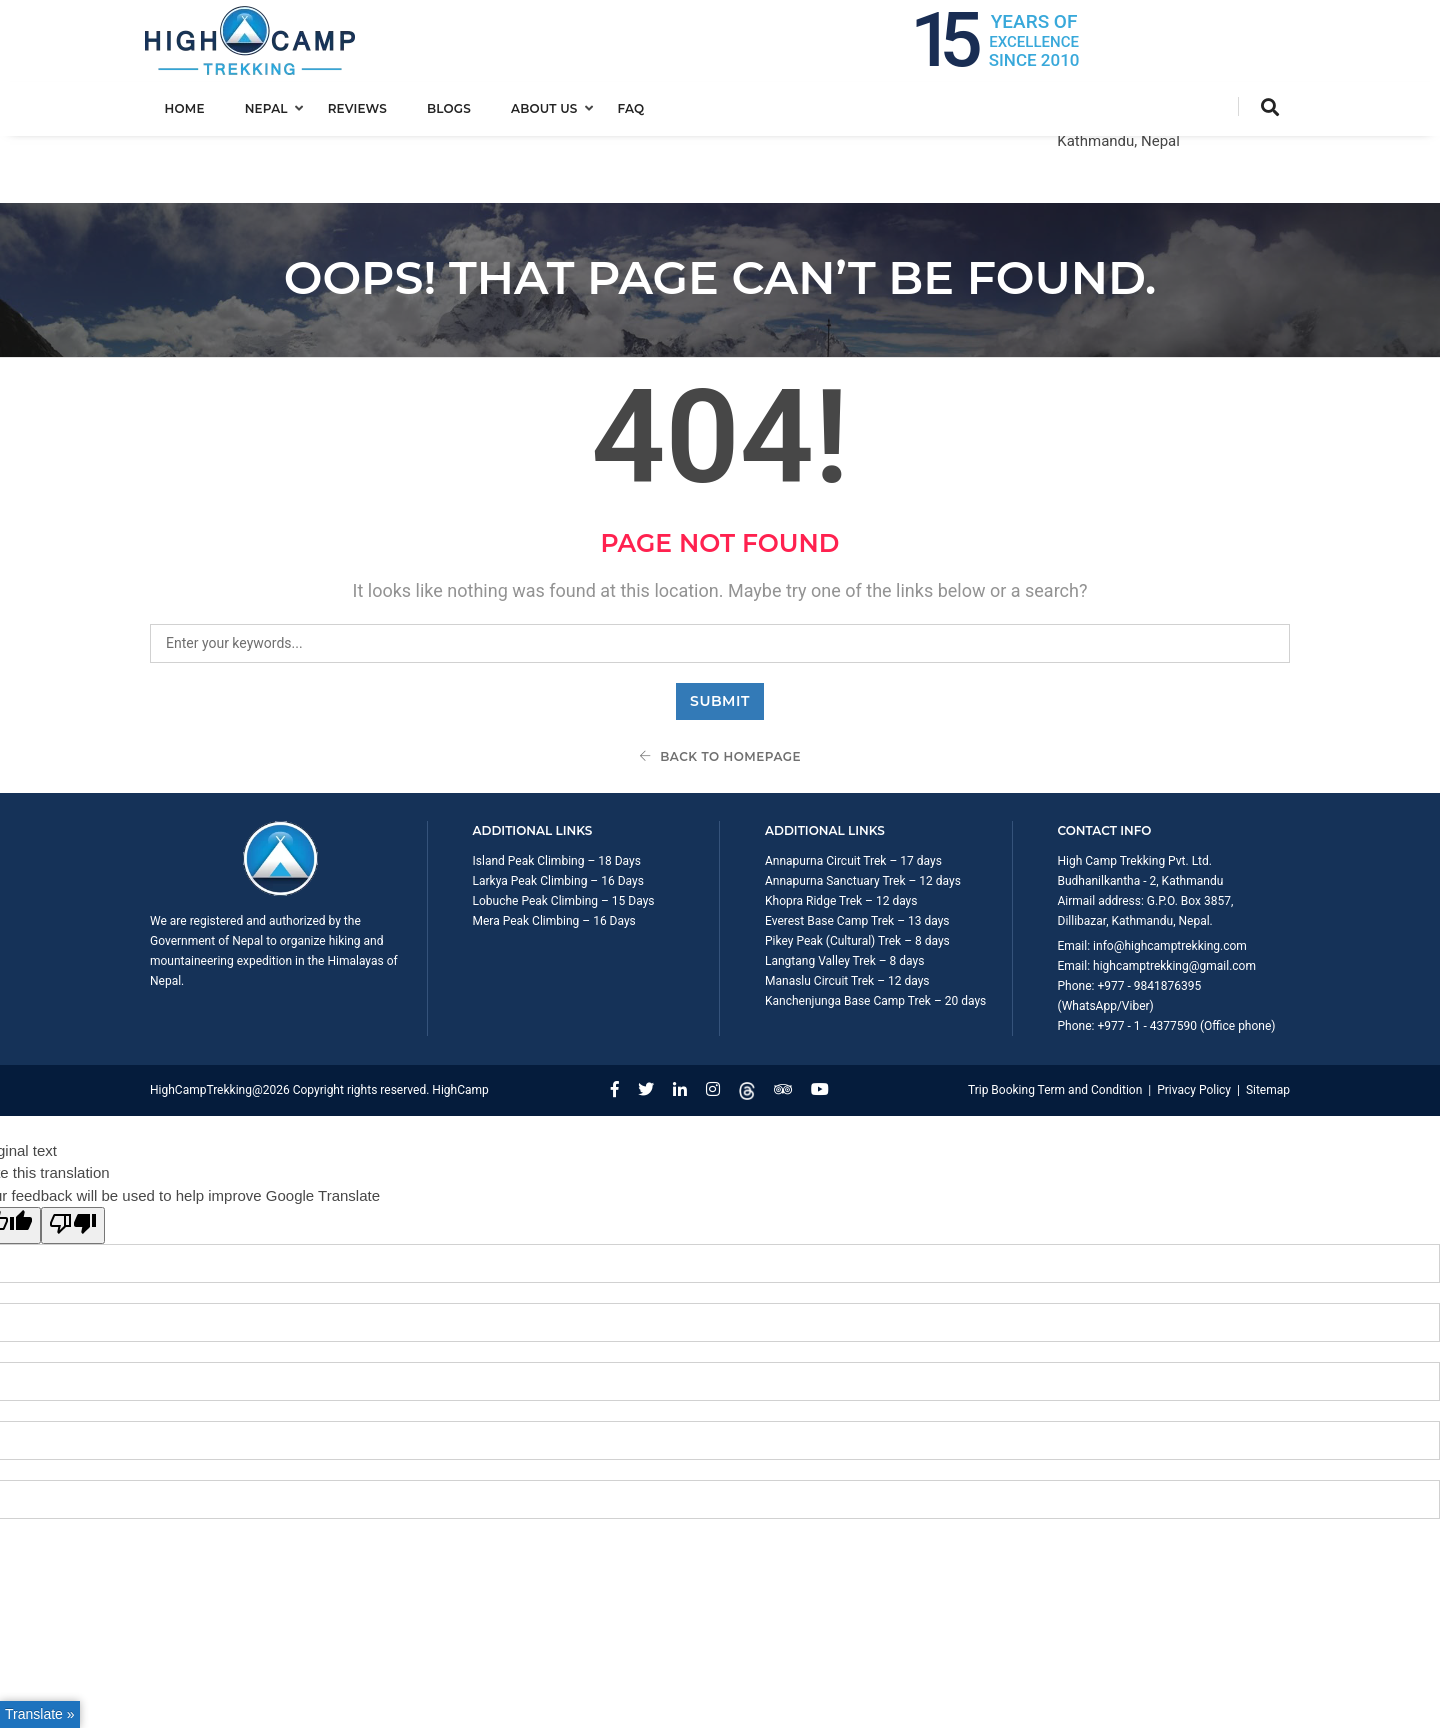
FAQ (636, 106)
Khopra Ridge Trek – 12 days (841, 832)
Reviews (362, 106)
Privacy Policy (1194, 1021)
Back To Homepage (720, 686)
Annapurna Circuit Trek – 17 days (853, 792)
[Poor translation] (73, 1156)
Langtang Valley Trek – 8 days (844, 892)
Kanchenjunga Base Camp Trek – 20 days (875, 932)
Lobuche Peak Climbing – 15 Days (564, 832)
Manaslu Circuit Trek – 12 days (847, 912)
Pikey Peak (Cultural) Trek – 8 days (857, 872)
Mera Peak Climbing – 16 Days (554, 852)
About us (549, 106)
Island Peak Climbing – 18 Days (557, 792)
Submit (720, 631)
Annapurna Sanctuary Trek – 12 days (863, 812)
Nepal (271, 106)
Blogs (454, 106)
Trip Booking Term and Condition (1055, 1021)
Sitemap (1268, 1021)
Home (190, 106)
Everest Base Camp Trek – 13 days (857, 852)
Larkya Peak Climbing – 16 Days (558, 812)
